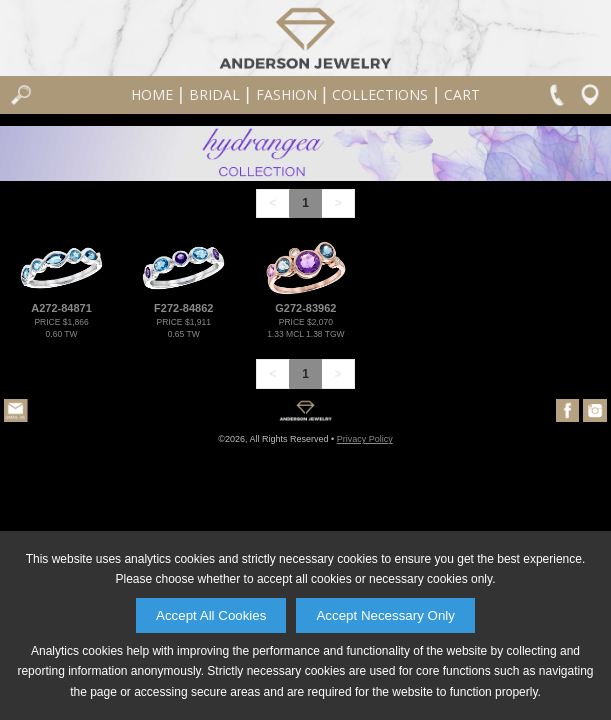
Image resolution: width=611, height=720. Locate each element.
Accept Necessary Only (385, 615)
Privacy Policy (365, 439)
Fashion (286, 94)
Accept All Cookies (211, 615)
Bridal (214, 94)
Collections (380, 94)
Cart (462, 94)
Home (152, 94)
